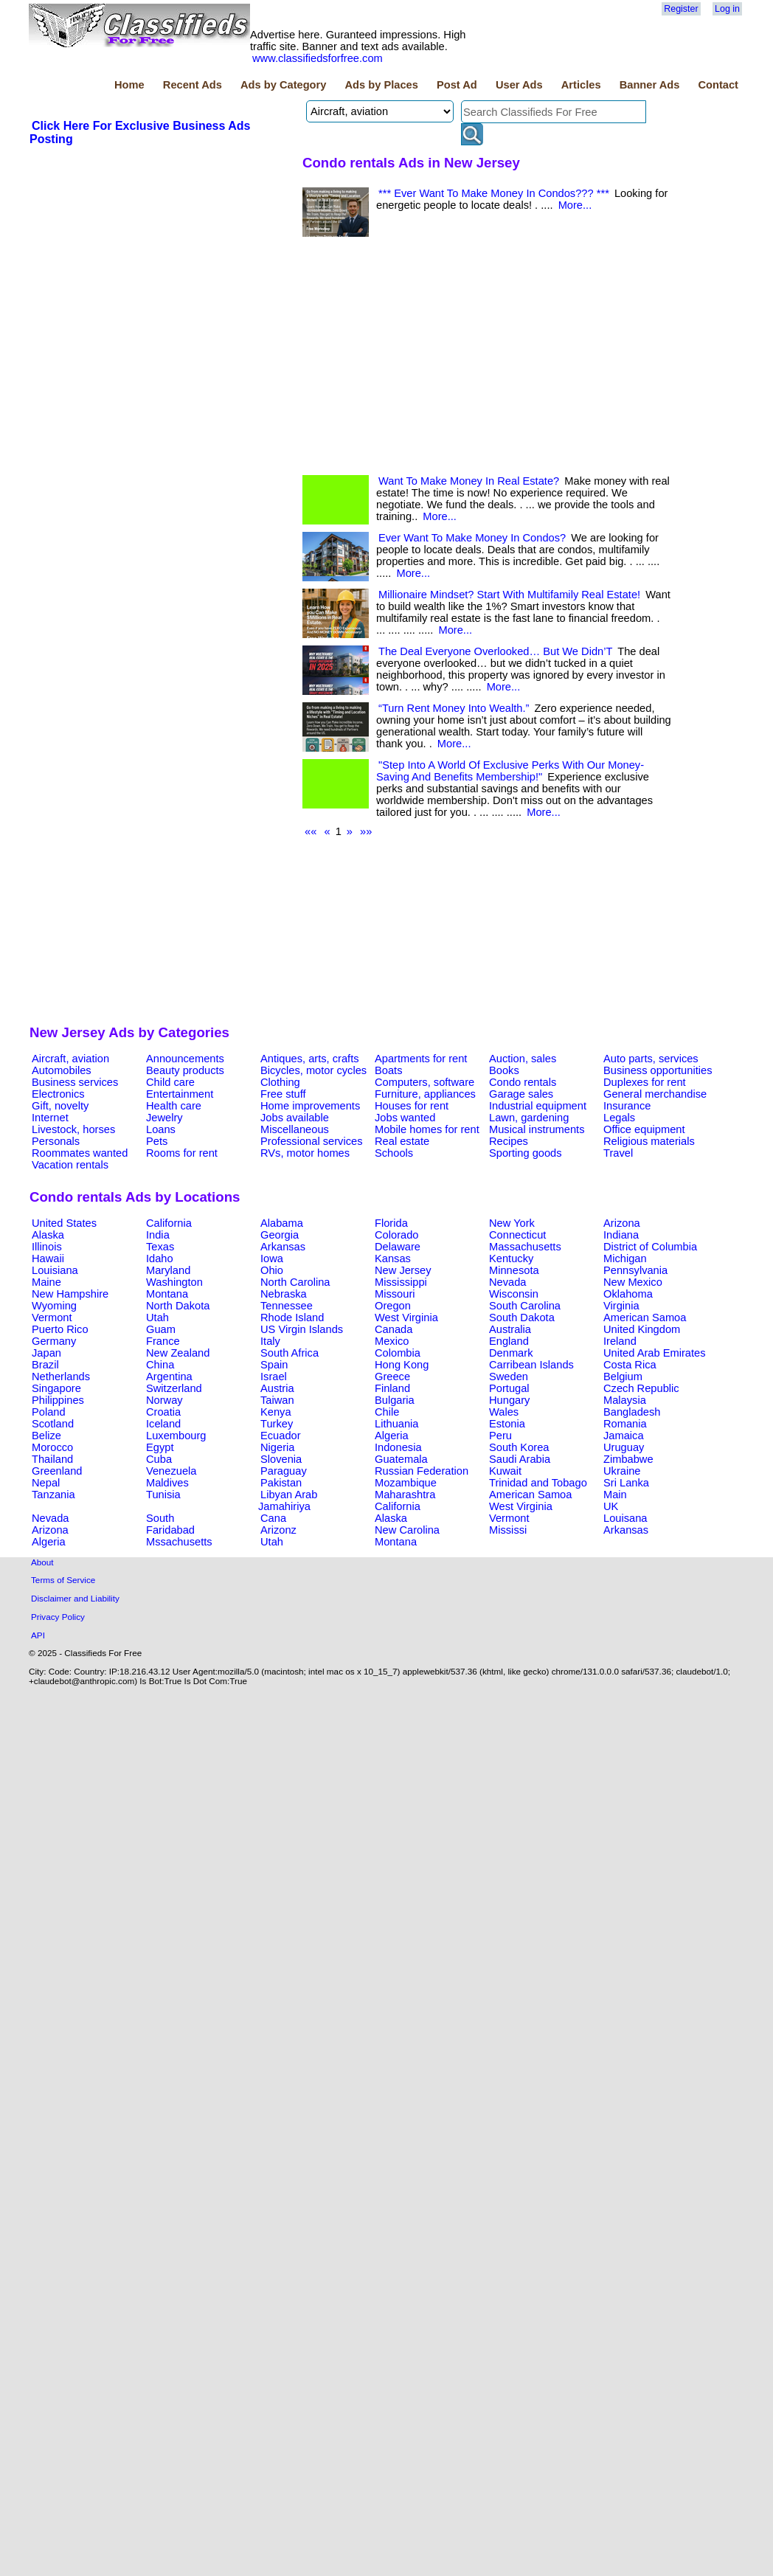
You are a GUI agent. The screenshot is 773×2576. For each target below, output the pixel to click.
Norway (164, 1400)
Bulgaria (395, 1400)
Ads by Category (283, 85)
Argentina (169, 1376)
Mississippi (401, 1282)
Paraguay (283, 1471)
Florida (391, 1223)
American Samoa (644, 1317)
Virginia (621, 1306)
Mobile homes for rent (427, 1129)
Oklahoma (628, 1294)
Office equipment (644, 1129)
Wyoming (54, 1306)
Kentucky (511, 1258)
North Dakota (177, 1306)
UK (610, 1506)
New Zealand (177, 1353)
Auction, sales (522, 1058)
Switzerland (174, 1388)
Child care (170, 1082)
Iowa (271, 1258)
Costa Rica (629, 1365)
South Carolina (525, 1306)
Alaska (48, 1235)
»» (366, 831)
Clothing (280, 1082)
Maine (46, 1282)
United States (64, 1223)
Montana (167, 1294)
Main (615, 1494)
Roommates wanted (80, 1153)
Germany (54, 1341)
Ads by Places (381, 85)
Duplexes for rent (644, 1082)
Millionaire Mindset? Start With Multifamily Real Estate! (509, 594)
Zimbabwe (628, 1459)
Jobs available (294, 1117)
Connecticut (517, 1235)
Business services (75, 1082)
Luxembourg (176, 1435)
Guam (161, 1329)
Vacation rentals (70, 1165)
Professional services (311, 1141)
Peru (500, 1435)
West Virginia (406, 1317)
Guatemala (401, 1459)
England (509, 1341)
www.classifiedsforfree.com (317, 58)
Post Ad (457, 85)
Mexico (392, 1341)
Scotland (53, 1424)
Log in (727, 9)
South (160, 1518)
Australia (510, 1329)
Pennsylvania (635, 1270)
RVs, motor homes (305, 1153)
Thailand (52, 1459)
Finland (392, 1388)
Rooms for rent (182, 1153)
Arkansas (282, 1247)
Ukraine (622, 1471)
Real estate (402, 1141)
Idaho (159, 1258)
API (38, 1635)
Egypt (159, 1447)
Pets (156, 1141)
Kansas (393, 1258)
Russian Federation (421, 1471)
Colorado (396, 1235)
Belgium (622, 1376)
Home (129, 85)
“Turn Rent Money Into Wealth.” (453, 708)
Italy (270, 1341)
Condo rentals (522, 1082)
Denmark (511, 1353)
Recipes (508, 1141)
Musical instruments (537, 1129)
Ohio (271, 1270)
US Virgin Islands (301, 1329)
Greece (392, 1376)
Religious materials (649, 1141)
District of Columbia (650, 1247)
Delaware (397, 1247)
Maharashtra (405, 1494)
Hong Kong (402, 1365)
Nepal (46, 1483)
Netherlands (61, 1376)
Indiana (621, 1235)
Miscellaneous (294, 1129)
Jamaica (623, 1435)
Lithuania (397, 1424)
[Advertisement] (159, 589)
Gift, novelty (60, 1106)
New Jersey (403, 1270)
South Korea (519, 1447)
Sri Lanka (626, 1483)
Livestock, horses (73, 1129)
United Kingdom (641, 1329)
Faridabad (170, 1530)
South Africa (289, 1353)
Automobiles (61, 1070)
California (169, 1223)
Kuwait (505, 1471)
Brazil (45, 1365)
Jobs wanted (405, 1117)
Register (681, 9)
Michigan (625, 1258)
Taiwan (277, 1400)
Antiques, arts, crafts (309, 1058)
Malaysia (624, 1400)
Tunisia (163, 1494)
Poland (49, 1412)
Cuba (159, 1459)
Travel (618, 1153)
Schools (394, 1153)
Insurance (627, 1106)
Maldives (167, 1483)
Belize (46, 1435)
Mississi (508, 1530)
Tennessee (286, 1306)
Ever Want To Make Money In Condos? (472, 538)
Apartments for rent (421, 1058)
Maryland (168, 1270)
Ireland (620, 1341)
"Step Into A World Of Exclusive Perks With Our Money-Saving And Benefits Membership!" (510, 771)
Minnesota (514, 1270)
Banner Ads (650, 85)
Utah (157, 1317)
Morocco (52, 1447)
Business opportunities (657, 1070)
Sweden (508, 1376)
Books (504, 1070)
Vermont (52, 1317)
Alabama (281, 1223)
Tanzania (53, 1494)
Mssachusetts (179, 1542)
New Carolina (407, 1530)
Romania (625, 1424)
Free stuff (283, 1094)
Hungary (509, 1400)
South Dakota (522, 1317)
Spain (274, 1365)
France (163, 1341)
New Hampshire (70, 1294)
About (42, 1562)
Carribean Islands (531, 1365)
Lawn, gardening (529, 1117)
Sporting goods (525, 1153)
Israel (273, 1376)
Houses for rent (411, 1106)
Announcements (185, 1058)
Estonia (507, 1424)
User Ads (519, 85)
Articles (581, 85)
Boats (388, 1070)
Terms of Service (63, 1580)
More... (575, 205)
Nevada (508, 1282)
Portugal (509, 1388)
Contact (718, 85)
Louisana (625, 1518)
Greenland (57, 1471)
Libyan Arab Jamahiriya (287, 1500)
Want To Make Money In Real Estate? (468, 481)
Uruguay (623, 1447)
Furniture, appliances (425, 1094)
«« (310, 831)
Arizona (621, 1223)
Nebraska (283, 1294)
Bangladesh (631, 1412)
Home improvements (310, 1106)
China (160, 1365)
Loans (161, 1129)
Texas (160, 1247)
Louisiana (55, 1270)
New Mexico (632, 1282)
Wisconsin (513, 1294)
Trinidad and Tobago (538, 1483)
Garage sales (521, 1094)
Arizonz (278, 1530)
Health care (173, 1106)
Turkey (276, 1424)
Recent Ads (192, 85)
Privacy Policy (58, 1616)
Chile (387, 1412)
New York (512, 1223)
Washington (174, 1282)
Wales (504, 1412)
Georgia (279, 1235)
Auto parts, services (651, 1058)
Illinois (47, 1247)
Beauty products (185, 1070)
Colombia (397, 1353)
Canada (393, 1329)
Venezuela (171, 1471)
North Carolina (295, 1282)
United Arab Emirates (654, 1353)
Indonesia (398, 1447)
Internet (50, 1117)
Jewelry (164, 1117)
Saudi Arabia (519, 1459)
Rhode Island (292, 1317)
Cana (273, 1518)
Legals (619, 1117)
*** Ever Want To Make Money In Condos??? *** (493, 193)
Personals (56, 1141)
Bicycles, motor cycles (313, 1070)
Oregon (393, 1306)
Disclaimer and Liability (75, 1598)
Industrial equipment (537, 1106)
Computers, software (424, 1082)
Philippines (58, 1400)
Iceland (163, 1424)
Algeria (392, 1435)
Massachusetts (525, 1247)
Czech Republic (641, 1388)
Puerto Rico (60, 1329)
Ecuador (280, 1435)
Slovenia (281, 1459)
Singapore (56, 1388)
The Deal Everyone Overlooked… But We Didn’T (495, 651)
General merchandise (655, 1094)
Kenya (275, 1412)
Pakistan (281, 1483)
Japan (46, 1353)
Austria (277, 1388)
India (158, 1235)
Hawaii (48, 1258)
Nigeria (277, 1447)
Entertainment (179, 1094)
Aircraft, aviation (70, 1058)
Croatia (163, 1412)
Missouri (395, 1294)
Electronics (58, 1094)
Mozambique (406, 1483)
